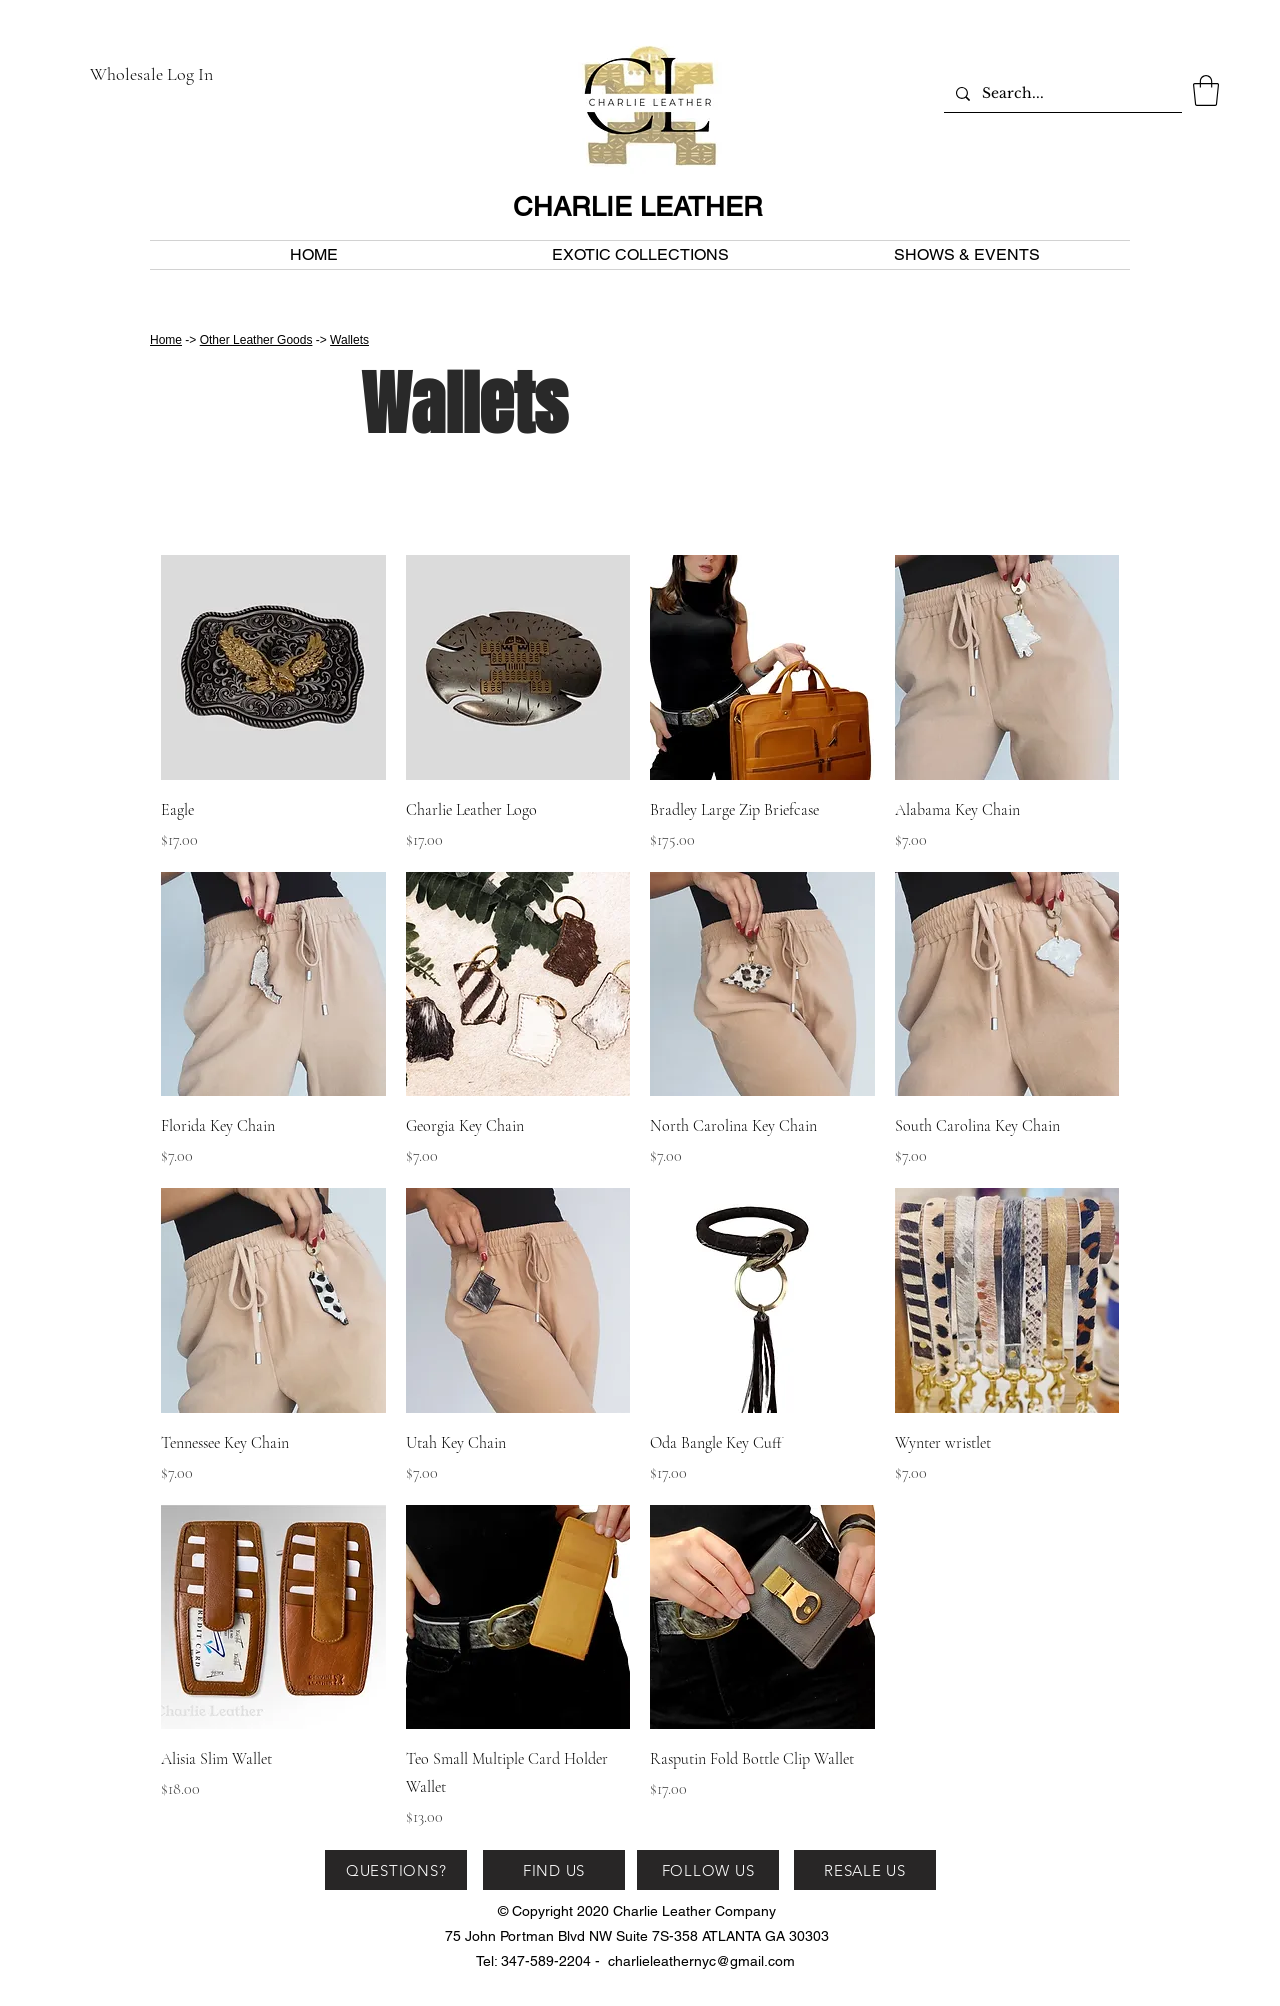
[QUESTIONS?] (396, 1870)
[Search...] (1061, 93)
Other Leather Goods (256, 340)
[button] (1206, 90)
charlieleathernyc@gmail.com (701, 1961)
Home (166, 340)
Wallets (349, 340)
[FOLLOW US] (708, 1870)
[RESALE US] (865, 1870)
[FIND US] (554, 1870)
